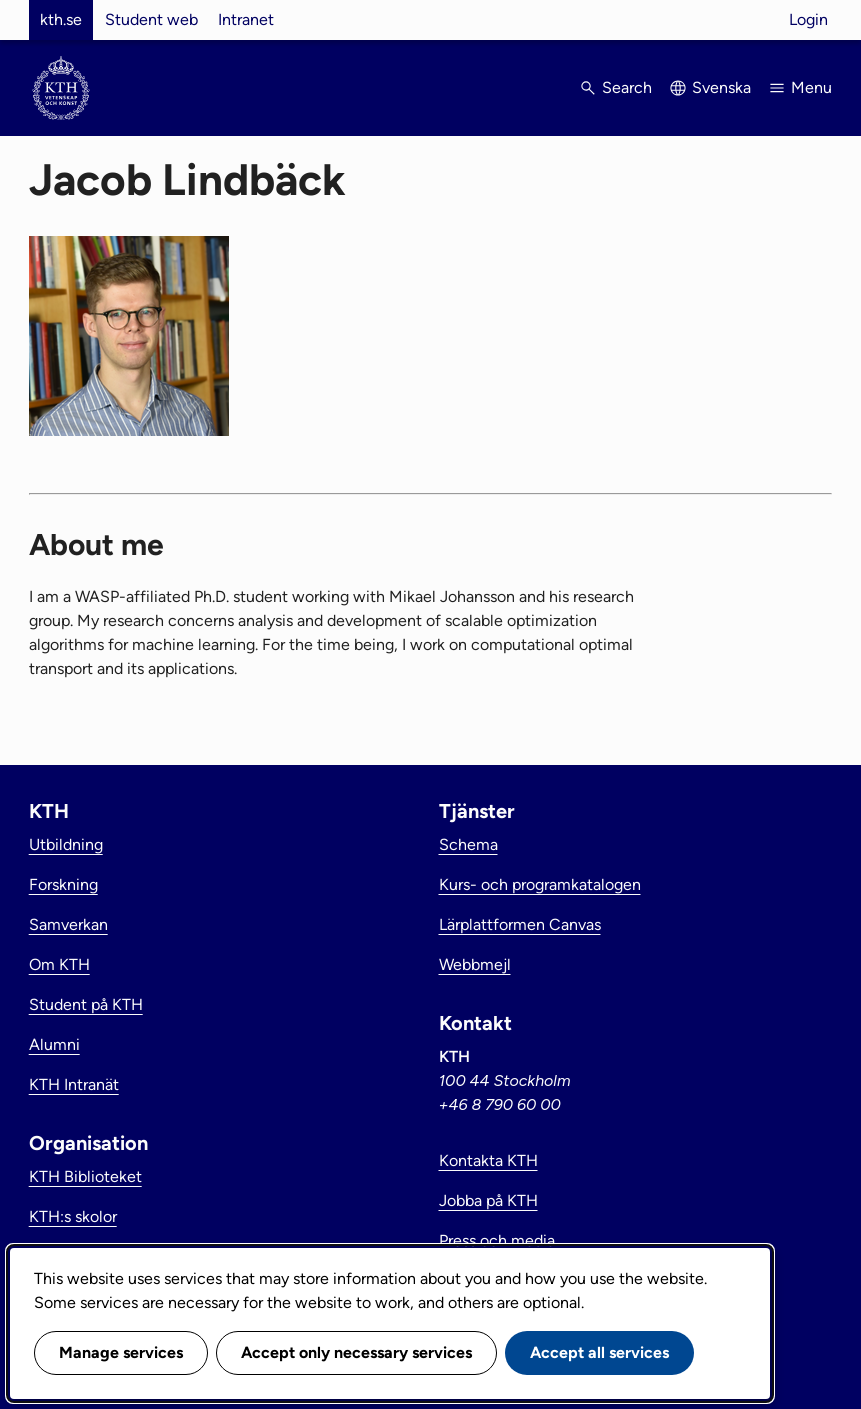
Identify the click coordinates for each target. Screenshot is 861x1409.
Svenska (721, 87)
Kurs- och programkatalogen (540, 884)
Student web (151, 19)
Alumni (54, 1044)
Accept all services (599, 1352)
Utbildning (66, 844)
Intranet (246, 19)
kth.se (61, 19)
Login (808, 19)
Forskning (63, 884)
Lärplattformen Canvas (520, 924)
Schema (468, 844)
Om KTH (59, 964)
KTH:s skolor (73, 1216)
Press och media (497, 1240)
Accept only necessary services (356, 1352)
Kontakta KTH (488, 1160)
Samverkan (68, 924)
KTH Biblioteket (85, 1176)
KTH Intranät (74, 1084)
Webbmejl (475, 964)
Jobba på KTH (488, 1200)
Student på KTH (86, 1004)
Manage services (121, 1352)
